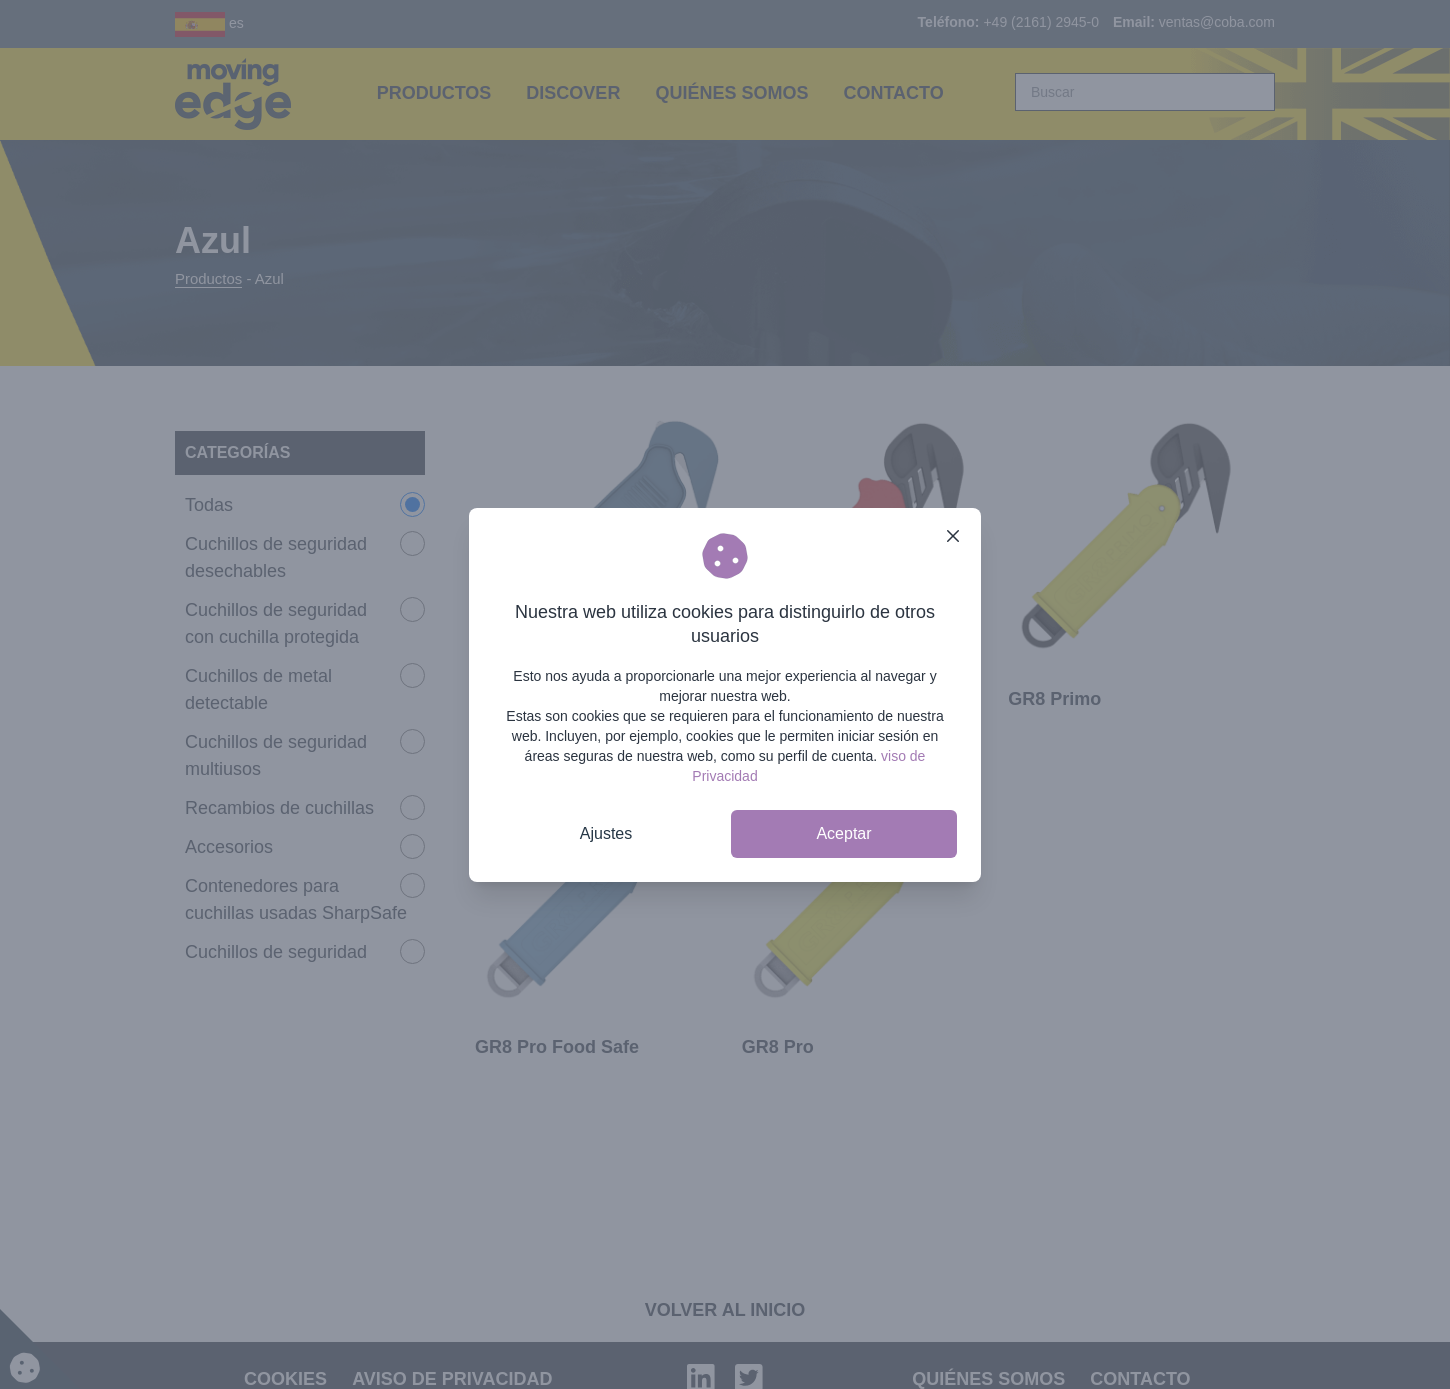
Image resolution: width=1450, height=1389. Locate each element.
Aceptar (843, 833)
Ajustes (606, 833)
